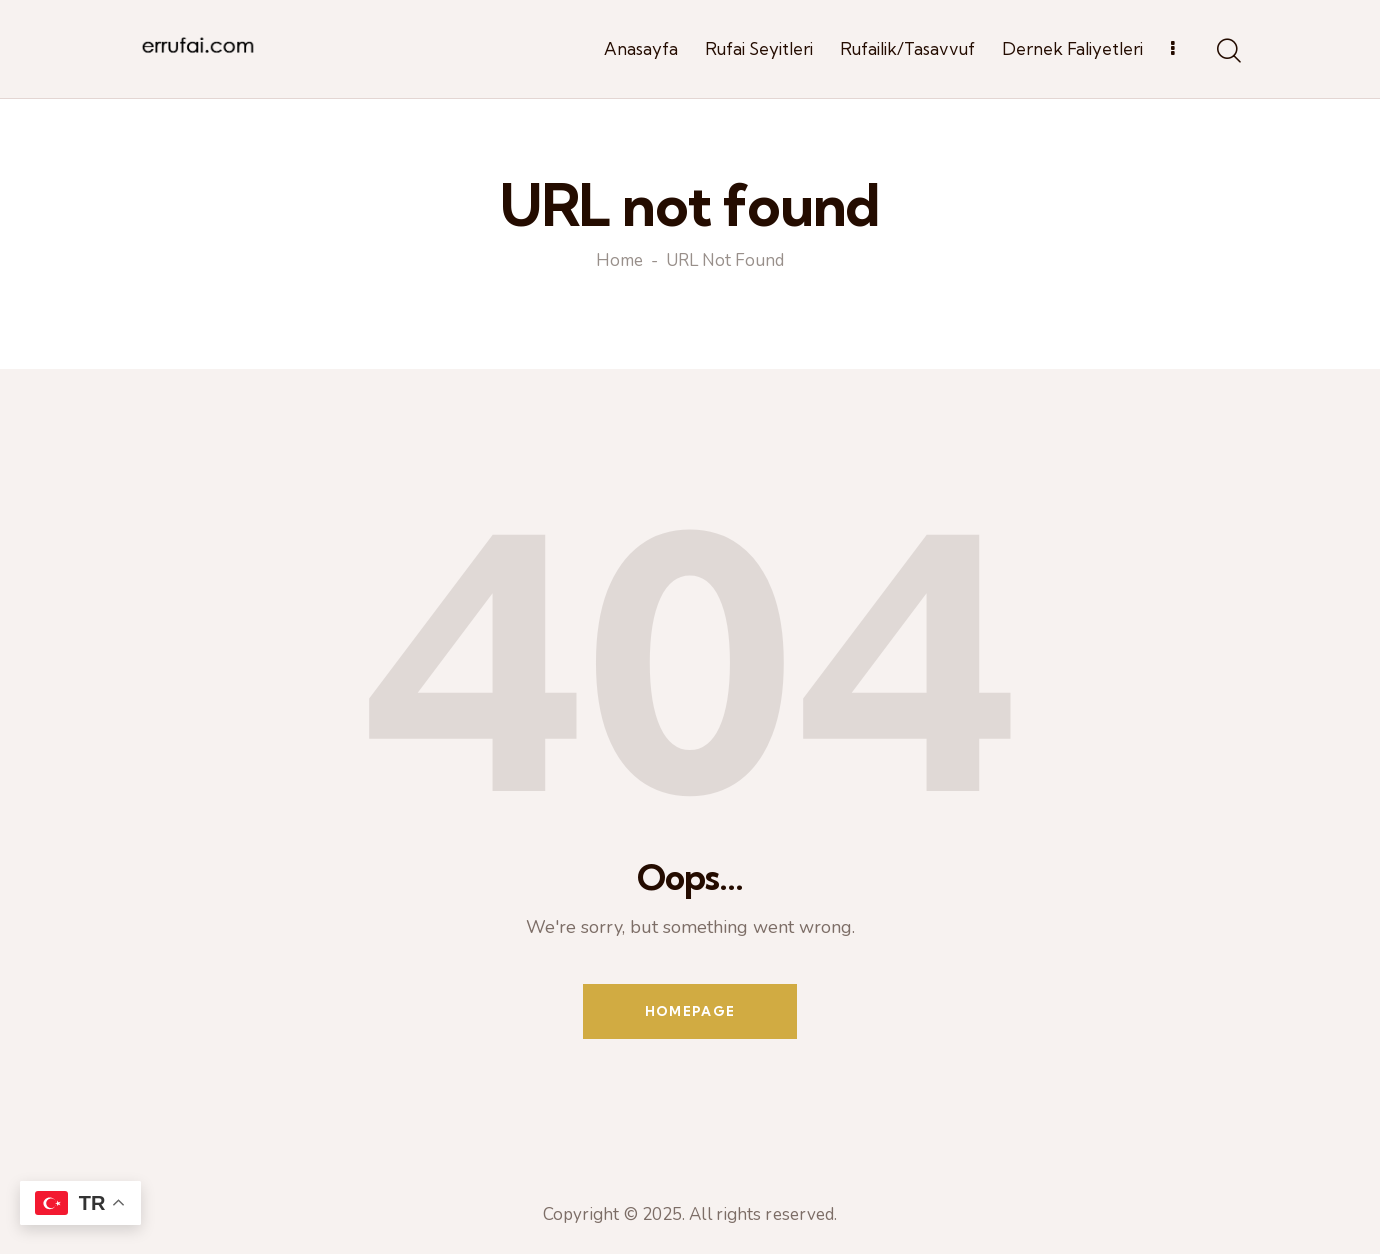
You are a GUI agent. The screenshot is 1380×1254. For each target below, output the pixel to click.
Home (619, 262)
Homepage (690, 1011)
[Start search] (1227, 52)
